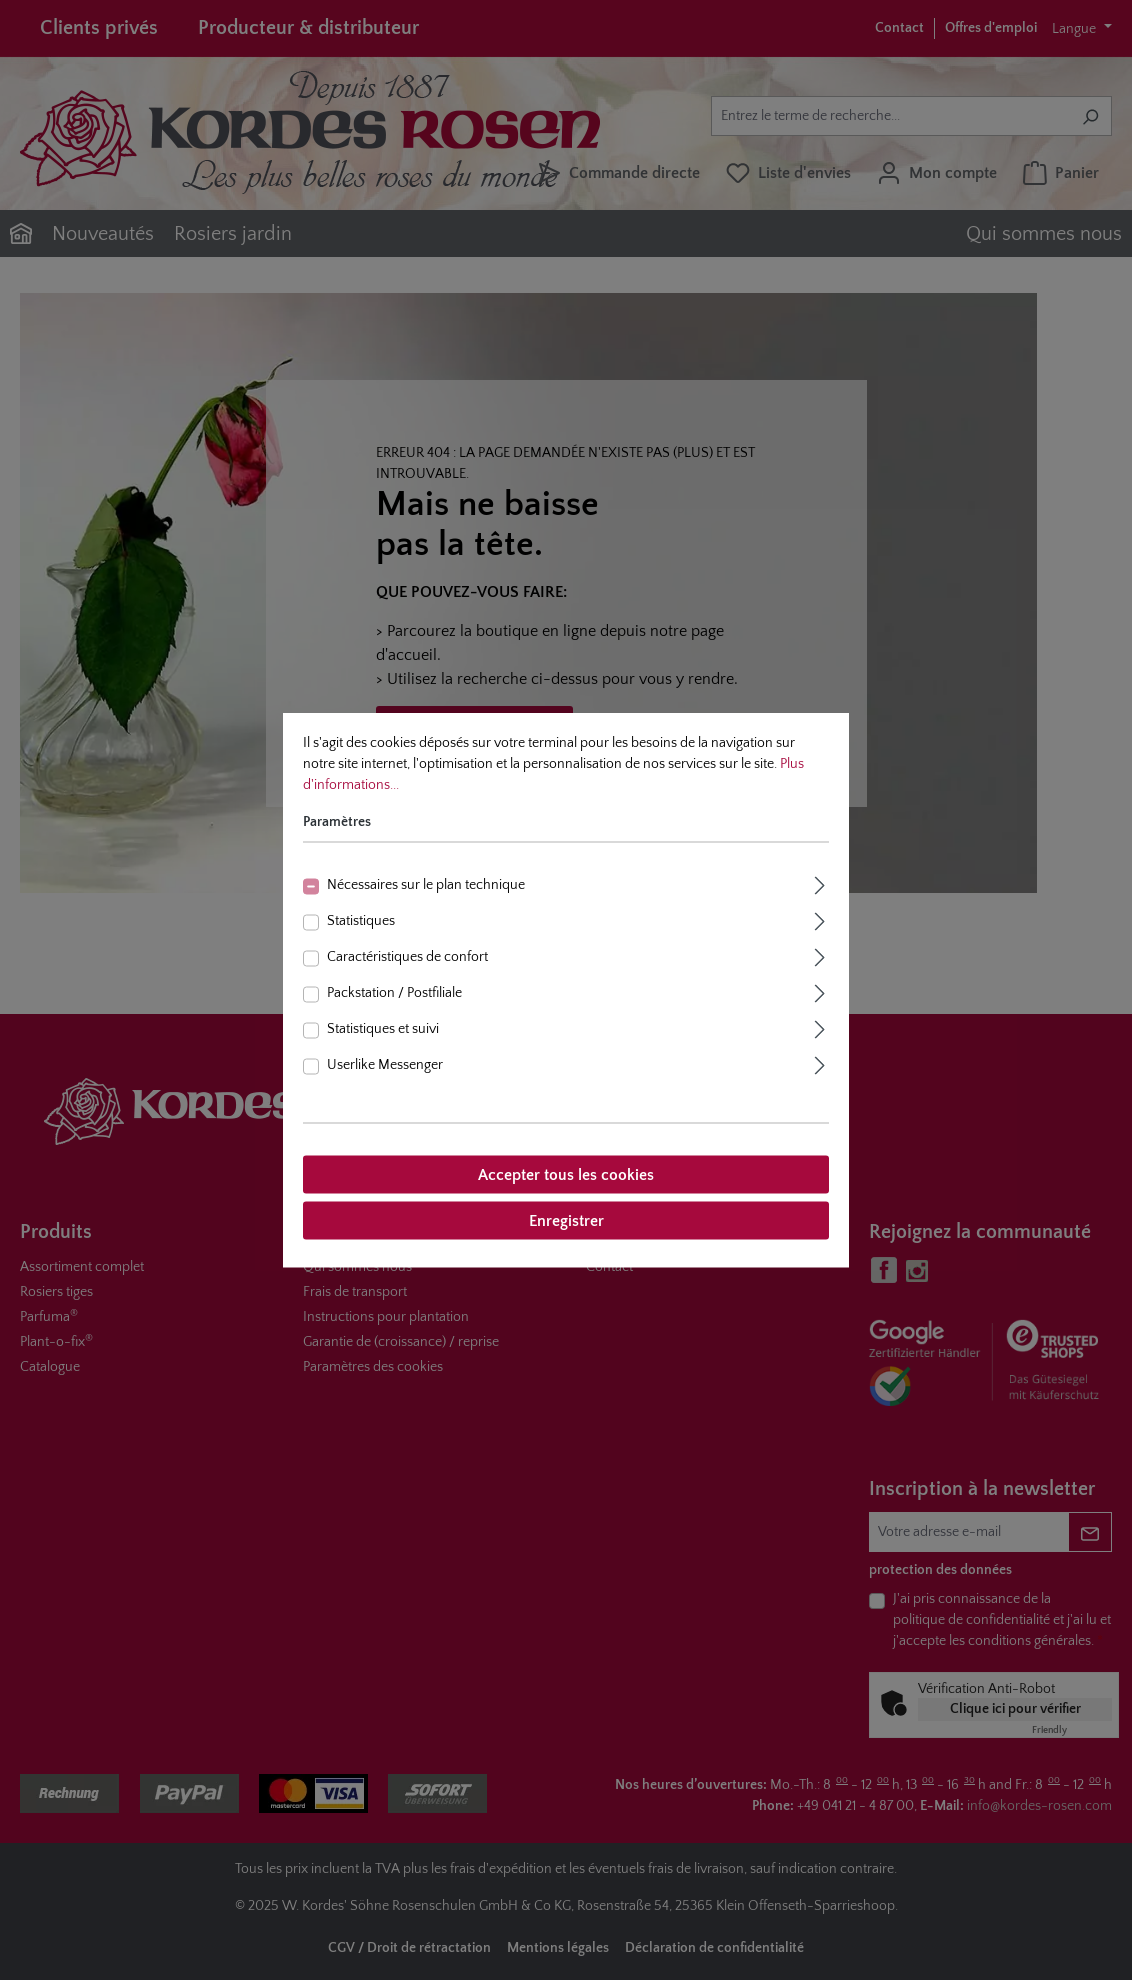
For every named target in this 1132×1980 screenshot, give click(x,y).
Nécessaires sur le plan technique (426, 885)
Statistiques (361, 921)
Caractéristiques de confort (407, 957)
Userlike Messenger (385, 1065)
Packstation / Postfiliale (394, 993)
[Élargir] (820, 883)
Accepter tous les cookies (566, 1175)
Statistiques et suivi (383, 1029)
